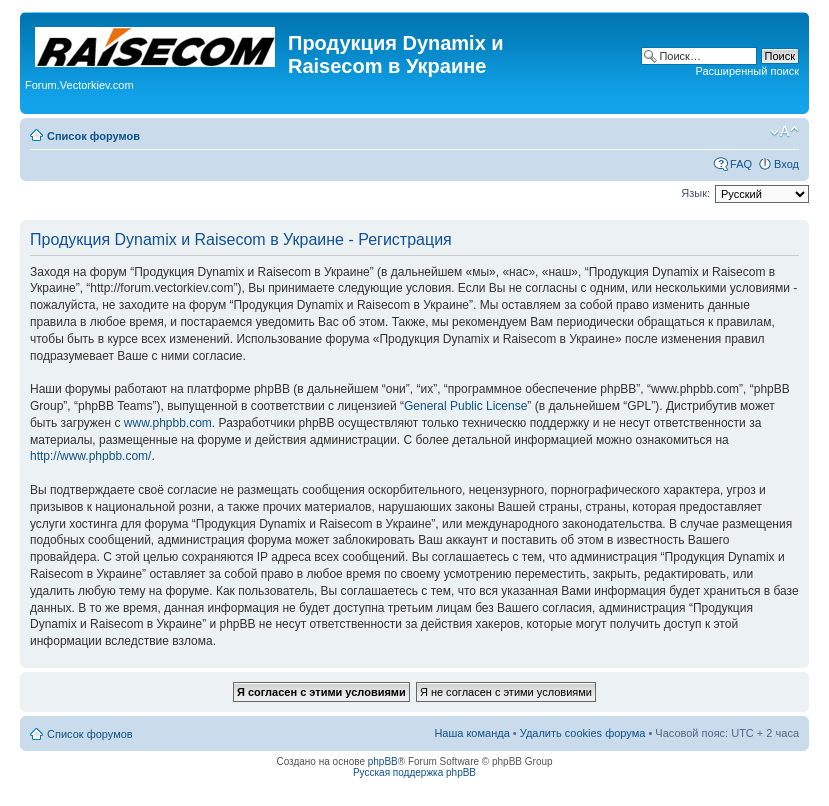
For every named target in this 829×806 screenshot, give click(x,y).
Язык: (695, 193)
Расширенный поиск (747, 71)
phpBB (383, 761)
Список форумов (93, 136)
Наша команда (471, 733)
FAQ (741, 164)
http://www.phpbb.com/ (90, 456)
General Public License (465, 406)
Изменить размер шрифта (784, 132)
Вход (786, 164)
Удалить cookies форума (583, 733)
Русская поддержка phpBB (414, 772)
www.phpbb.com (168, 423)
